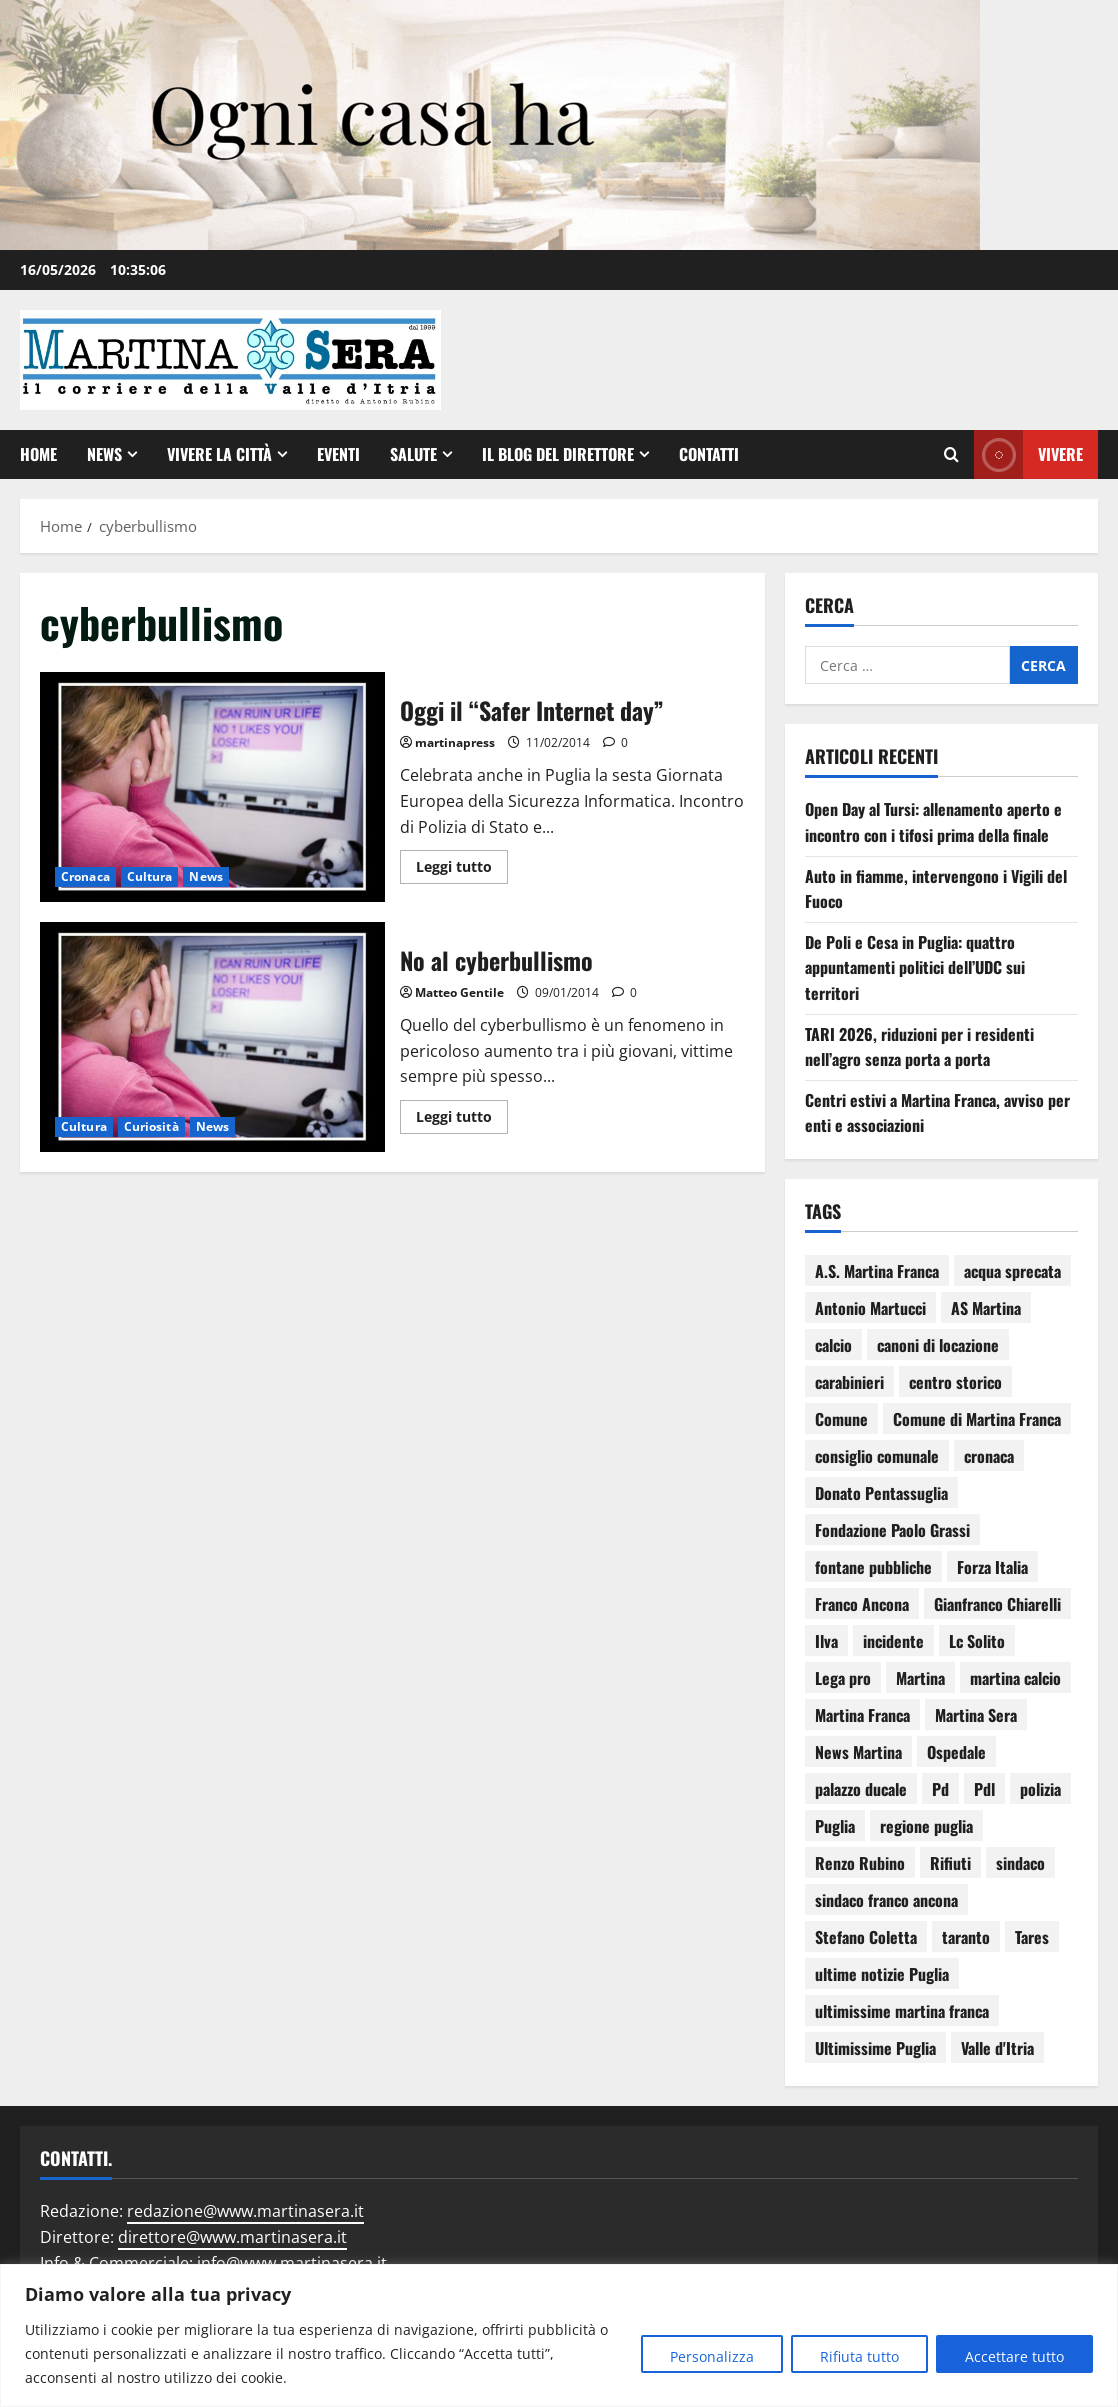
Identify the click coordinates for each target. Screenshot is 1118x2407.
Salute (413, 454)
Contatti (709, 454)
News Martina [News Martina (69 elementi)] (858, 1752)
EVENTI (338, 454)
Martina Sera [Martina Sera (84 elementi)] (976, 1715)
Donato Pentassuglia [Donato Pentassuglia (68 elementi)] (881, 1493)
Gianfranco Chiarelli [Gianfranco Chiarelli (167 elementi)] (997, 1604)
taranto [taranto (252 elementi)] (966, 1937)
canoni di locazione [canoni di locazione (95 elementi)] (938, 1345)
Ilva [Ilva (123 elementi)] (826, 1641)
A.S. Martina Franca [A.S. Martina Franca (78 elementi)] (877, 1271)
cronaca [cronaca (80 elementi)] (989, 1456)
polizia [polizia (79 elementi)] (1040, 1789)
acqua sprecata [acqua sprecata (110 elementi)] (1012, 1271)
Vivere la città (219, 454)
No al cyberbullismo (212, 1037)
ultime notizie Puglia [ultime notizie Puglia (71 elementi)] (882, 1974)
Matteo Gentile (459, 992)
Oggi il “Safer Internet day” (212, 787)
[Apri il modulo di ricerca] (951, 455)
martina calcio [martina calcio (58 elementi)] (1015, 1678)
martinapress (455, 742)
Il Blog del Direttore (558, 454)
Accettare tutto (1014, 2356)
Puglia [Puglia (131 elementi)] (835, 1826)
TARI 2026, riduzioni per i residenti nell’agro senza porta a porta (919, 1047)
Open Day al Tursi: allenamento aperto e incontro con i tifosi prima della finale (933, 822)
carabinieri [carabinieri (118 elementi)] (849, 1382)
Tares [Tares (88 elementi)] (1032, 1937)
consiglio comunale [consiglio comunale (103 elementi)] (877, 1456)
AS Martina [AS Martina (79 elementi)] (986, 1308)
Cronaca (85, 876)
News (104, 454)
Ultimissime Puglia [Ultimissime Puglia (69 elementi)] (875, 2048)
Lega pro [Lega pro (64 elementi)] (843, 1678)
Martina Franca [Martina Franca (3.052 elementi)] (862, 1715)
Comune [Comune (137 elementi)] (841, 1419)
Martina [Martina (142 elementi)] (920, 1678)
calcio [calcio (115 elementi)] (833, 1345)
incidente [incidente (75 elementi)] (893, 1641)
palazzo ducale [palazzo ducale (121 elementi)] (861, 1789)
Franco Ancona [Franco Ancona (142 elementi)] (862, 1604)
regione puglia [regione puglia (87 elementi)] (926, 1826)
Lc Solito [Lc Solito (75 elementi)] (977, 1641)
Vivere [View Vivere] (1028, 454)
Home (38, 454)
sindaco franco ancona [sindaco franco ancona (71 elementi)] (886, 1900)
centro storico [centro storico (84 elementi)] (955, 1382)
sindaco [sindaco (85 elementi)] (1020, 1863)
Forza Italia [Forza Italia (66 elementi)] (992, 1567)
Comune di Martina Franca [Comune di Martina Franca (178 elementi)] (977, 1419)
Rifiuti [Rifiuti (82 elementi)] (950, 1863)
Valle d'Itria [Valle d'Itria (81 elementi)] (997, 2048)
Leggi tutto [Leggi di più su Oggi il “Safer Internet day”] (462, 863)
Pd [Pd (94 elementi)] (940, 1789)
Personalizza (712, 2356)
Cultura (150, 876)
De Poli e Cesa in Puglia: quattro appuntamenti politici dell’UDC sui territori (915, 967)
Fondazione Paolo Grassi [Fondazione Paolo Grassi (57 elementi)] (892, 1530)
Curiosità (151, 1126)
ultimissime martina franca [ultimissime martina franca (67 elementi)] (902, 2011)
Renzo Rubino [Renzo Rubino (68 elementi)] (860, 1863)
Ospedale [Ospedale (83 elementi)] (956, 1752)
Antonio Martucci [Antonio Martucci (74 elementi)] (870, 1308)
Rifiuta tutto (859, 2356)
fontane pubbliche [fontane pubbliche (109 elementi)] (873, 1567)
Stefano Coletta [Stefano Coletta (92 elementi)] (866, 1937)
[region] (559, 2335)
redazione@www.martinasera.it (245, 2211)
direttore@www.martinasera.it (232, 2237)
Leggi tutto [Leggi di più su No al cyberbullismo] (462, 1113)
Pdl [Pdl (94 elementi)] (984, 1789)
